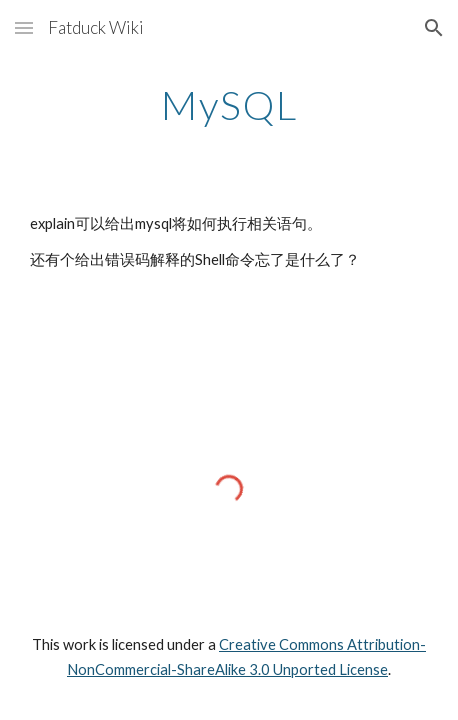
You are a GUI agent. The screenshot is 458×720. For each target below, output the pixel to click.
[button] (24, 27)
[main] (229, 105)
